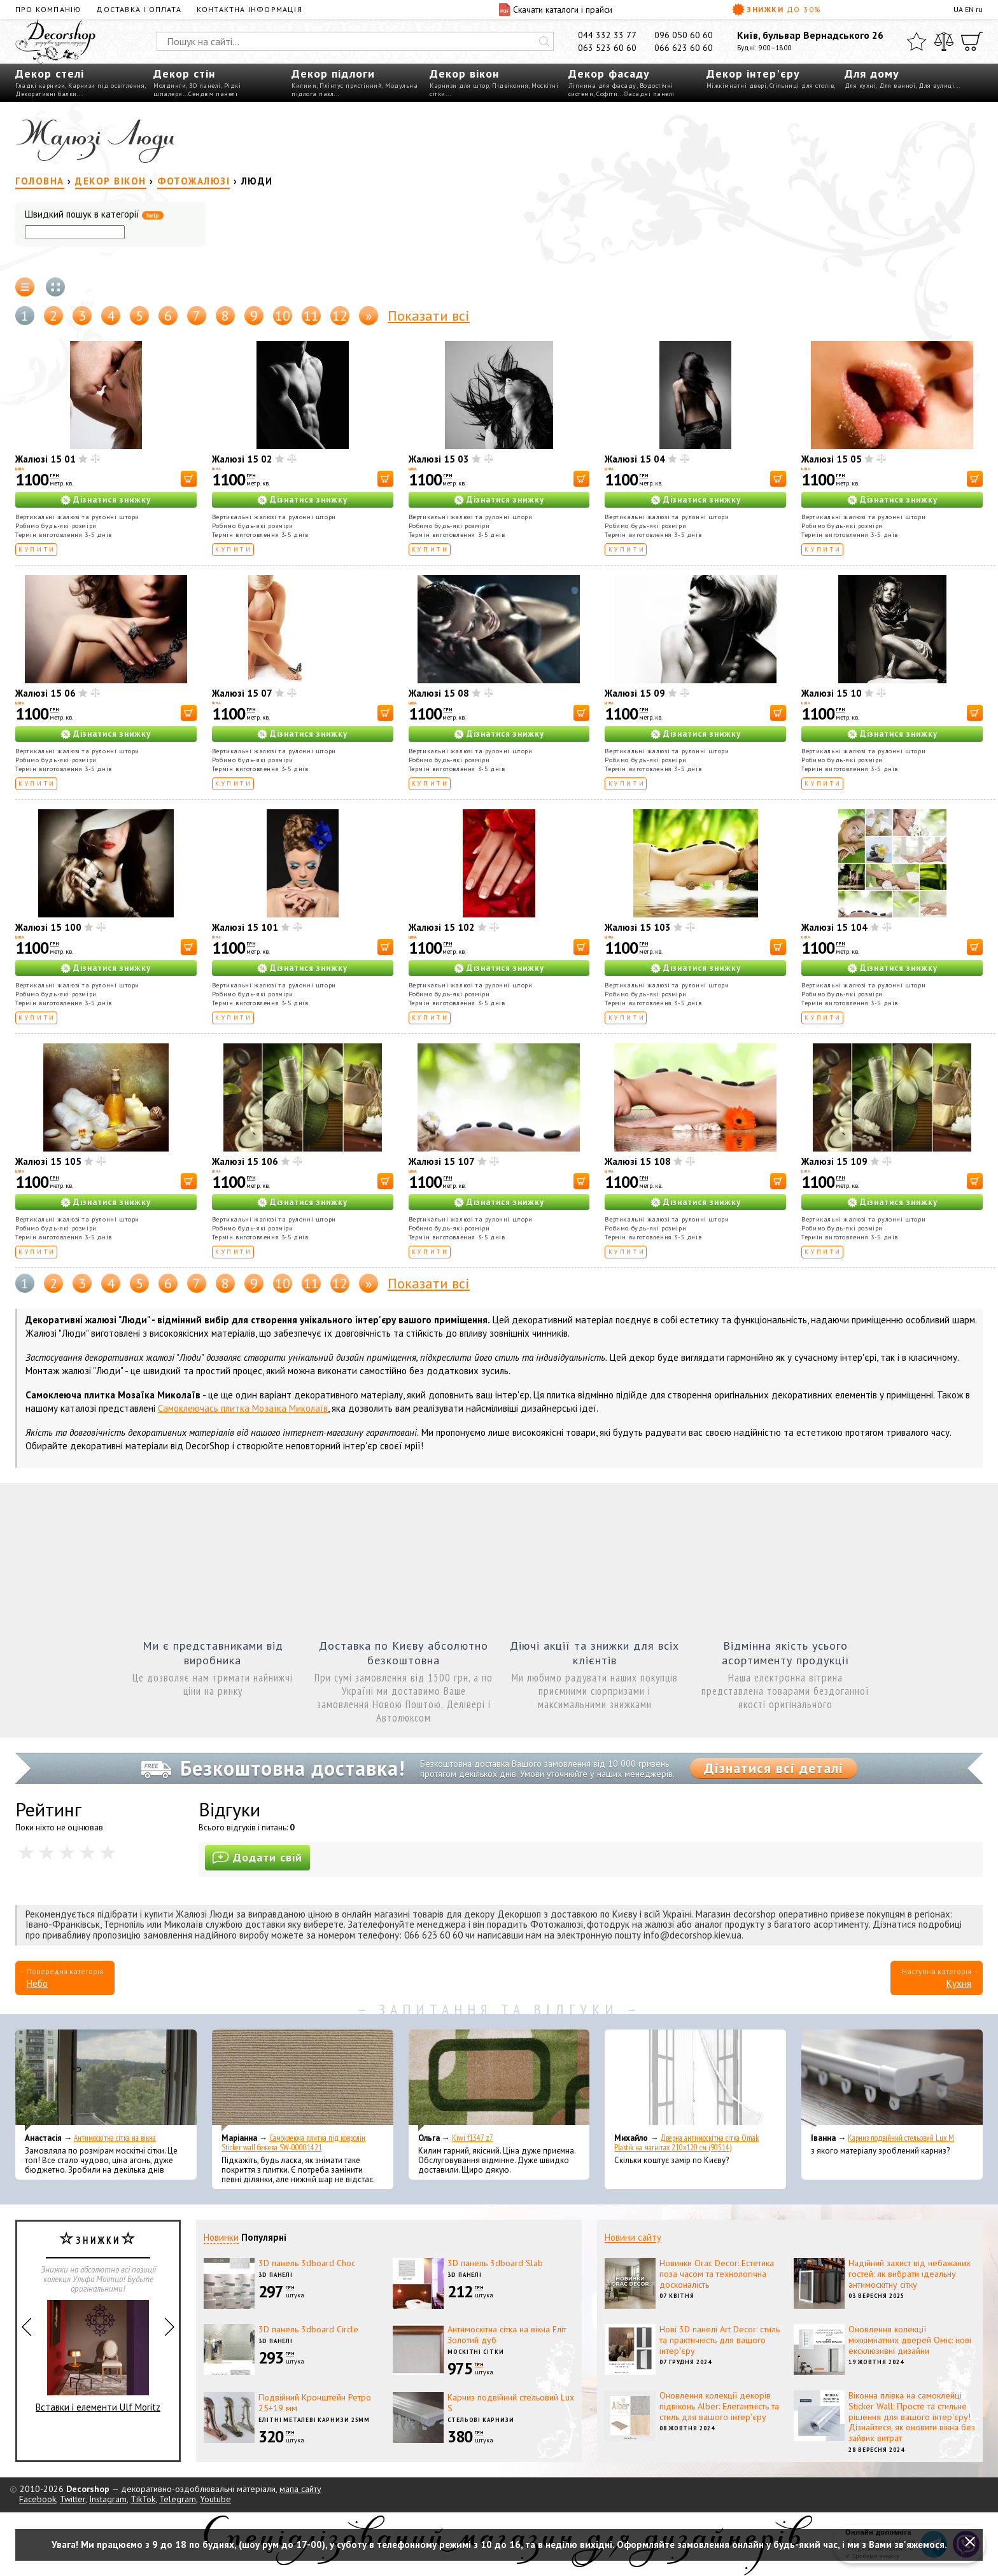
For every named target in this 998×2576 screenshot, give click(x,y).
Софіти (606, 94)
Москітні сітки (475, 2351)
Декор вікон (464, 73)
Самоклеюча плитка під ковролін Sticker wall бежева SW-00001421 (293, 2143)
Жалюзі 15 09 (635, 693)
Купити (37, 549)
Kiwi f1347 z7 (472, 2138)
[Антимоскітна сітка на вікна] (106, 2080)
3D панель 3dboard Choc (306, 2263)
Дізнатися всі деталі (773, 1768)
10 (282, 315)
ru (979, 9)
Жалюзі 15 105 (48, 1161)
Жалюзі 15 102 (442, 927)
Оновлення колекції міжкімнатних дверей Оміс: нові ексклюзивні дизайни (909, 2340)
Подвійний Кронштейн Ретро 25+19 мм (314, 2403)
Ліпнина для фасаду (602, 85)
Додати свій (257, 1857)
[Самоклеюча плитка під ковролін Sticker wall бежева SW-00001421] (302, 2080)
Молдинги (169, 85)
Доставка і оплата (138, 9)
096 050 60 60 (683, 35)
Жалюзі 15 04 (635, 459)
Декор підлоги (333, 73)
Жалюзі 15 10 (831, 693)
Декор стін (184, 73)
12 (340, 315)
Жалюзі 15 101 (245, 927)
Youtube (215, 2499)
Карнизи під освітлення (106, 85)
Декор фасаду (609, 73)
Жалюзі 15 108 (638, 1161)
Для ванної (897, 85)
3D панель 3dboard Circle (308, 2329)
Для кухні (860, 85)
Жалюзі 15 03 (439, 459)
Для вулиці (936, 85)
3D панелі (205, 85)
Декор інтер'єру (753, 73)
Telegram (177, 2499)
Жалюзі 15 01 (45, 459)
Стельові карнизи (480, 2419)
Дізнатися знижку (112, 499)
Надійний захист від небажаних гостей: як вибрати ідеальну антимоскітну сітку (909, 2273)
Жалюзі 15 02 (242, 459)
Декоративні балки (46, 94)
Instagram (108, 2499)
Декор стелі (49, 73)
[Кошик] (972, 41)
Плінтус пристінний (351, 85)
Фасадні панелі (649, 94)
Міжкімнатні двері (736, 85)
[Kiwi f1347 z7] (499, 2080)
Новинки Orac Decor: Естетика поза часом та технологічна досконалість (716, 2273)
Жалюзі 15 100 (48, 927)
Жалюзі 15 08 (439, 693)
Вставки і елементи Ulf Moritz (98, 2356)
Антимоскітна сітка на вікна (115, 2138)
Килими (304, 85)
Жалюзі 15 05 (831, 459)
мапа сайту (300, 2489)
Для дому (872, 73)
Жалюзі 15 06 (45, 693)
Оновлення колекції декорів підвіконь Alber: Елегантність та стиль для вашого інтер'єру (719, 2406)
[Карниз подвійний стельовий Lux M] (892, 2080)
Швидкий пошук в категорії (94, 214)
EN (969, 9)
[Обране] (916, 41)
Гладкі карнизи (40, 85)
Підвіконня (510, 85)
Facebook (37, 2499)
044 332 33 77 (607, 35)
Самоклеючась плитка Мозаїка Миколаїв (243, 1408)
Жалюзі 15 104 (834, 927)
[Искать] (544, 41)
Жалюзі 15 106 (245, 1161)
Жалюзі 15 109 (834, 1161)
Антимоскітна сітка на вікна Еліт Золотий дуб (506, 2334)
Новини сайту (633, 2237)
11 (311, 315)
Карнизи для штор (459, 85)
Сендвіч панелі (212, 94)
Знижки (777, 9)
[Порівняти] (943, 41)
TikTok (142, 2499)
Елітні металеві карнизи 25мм (314, 2419)
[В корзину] (189, 479)
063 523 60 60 (607, 47)
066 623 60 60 (683, 47)
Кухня (958, 1983)
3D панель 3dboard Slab (495, 2263)
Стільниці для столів (802, 85)
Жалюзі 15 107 (442, 1161)
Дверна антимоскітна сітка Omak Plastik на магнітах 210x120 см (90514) (686, 2143)
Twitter (72, 2499)
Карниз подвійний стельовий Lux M (901, 2138)
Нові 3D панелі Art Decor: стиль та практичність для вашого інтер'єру (719, 2340)
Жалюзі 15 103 (638, 927)
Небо (37, 1983)
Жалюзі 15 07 (242, 693)
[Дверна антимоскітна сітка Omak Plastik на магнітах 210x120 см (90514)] (695, 2080)
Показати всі (429, 315)
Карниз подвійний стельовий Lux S (510, 2403)
